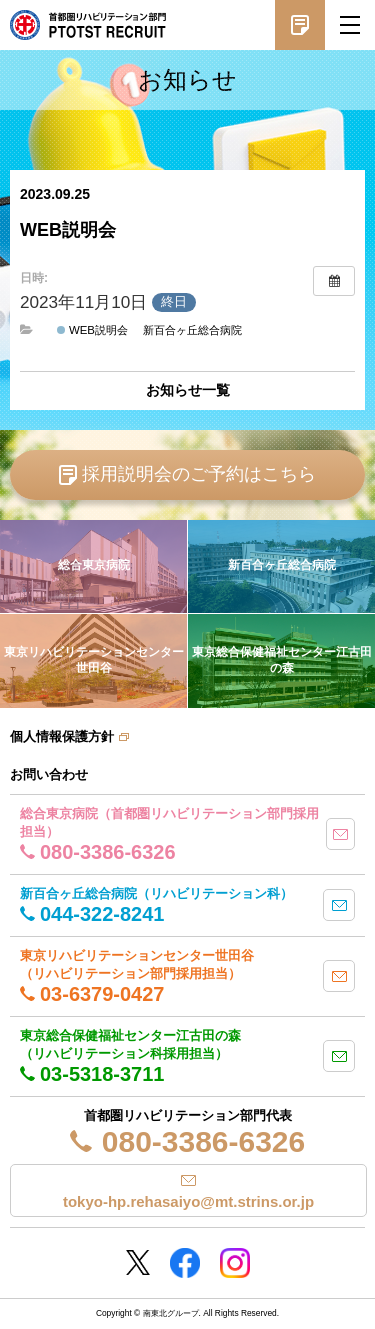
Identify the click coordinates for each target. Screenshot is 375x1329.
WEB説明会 (92, 330)
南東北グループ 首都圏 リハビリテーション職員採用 (88, 25)
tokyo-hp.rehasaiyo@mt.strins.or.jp (188, 1201)
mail (340, 834)
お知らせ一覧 (188, 390)
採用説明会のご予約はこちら (199, 474)
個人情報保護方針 (62, 736)
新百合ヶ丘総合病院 (192, 330)
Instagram (235, 1263)
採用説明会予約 (300, 25)
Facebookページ (185, 1263)
